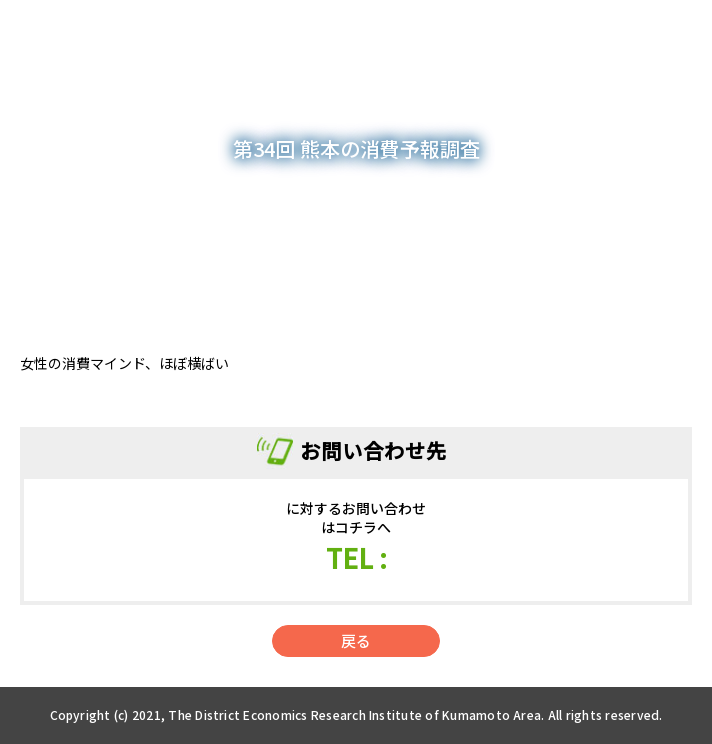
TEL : (356, 557)
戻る (356, 640)
